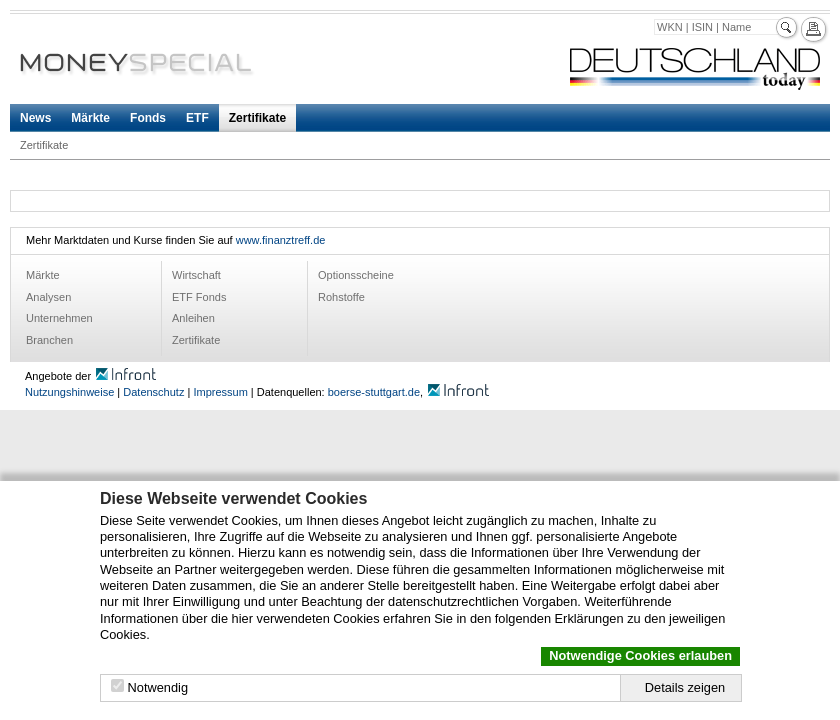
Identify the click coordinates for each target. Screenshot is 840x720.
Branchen (49, 340)
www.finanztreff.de (281, 240)
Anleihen (193, 318)
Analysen (48, 297)
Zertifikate (257, 118)
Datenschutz (153, 392)
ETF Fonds (199, 297)
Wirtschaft (196, 275)
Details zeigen (685, 687)
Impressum (220, 392)
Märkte (90, 118)
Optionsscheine (356, 275)
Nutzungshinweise (69, 392)
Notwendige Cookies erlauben (640, 655)
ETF (197, 118)
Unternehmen (59, 318)
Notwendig (158, 687)
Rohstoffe (341, 297)
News (35, 118)
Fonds (148, 118)
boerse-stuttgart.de (374, 392)
